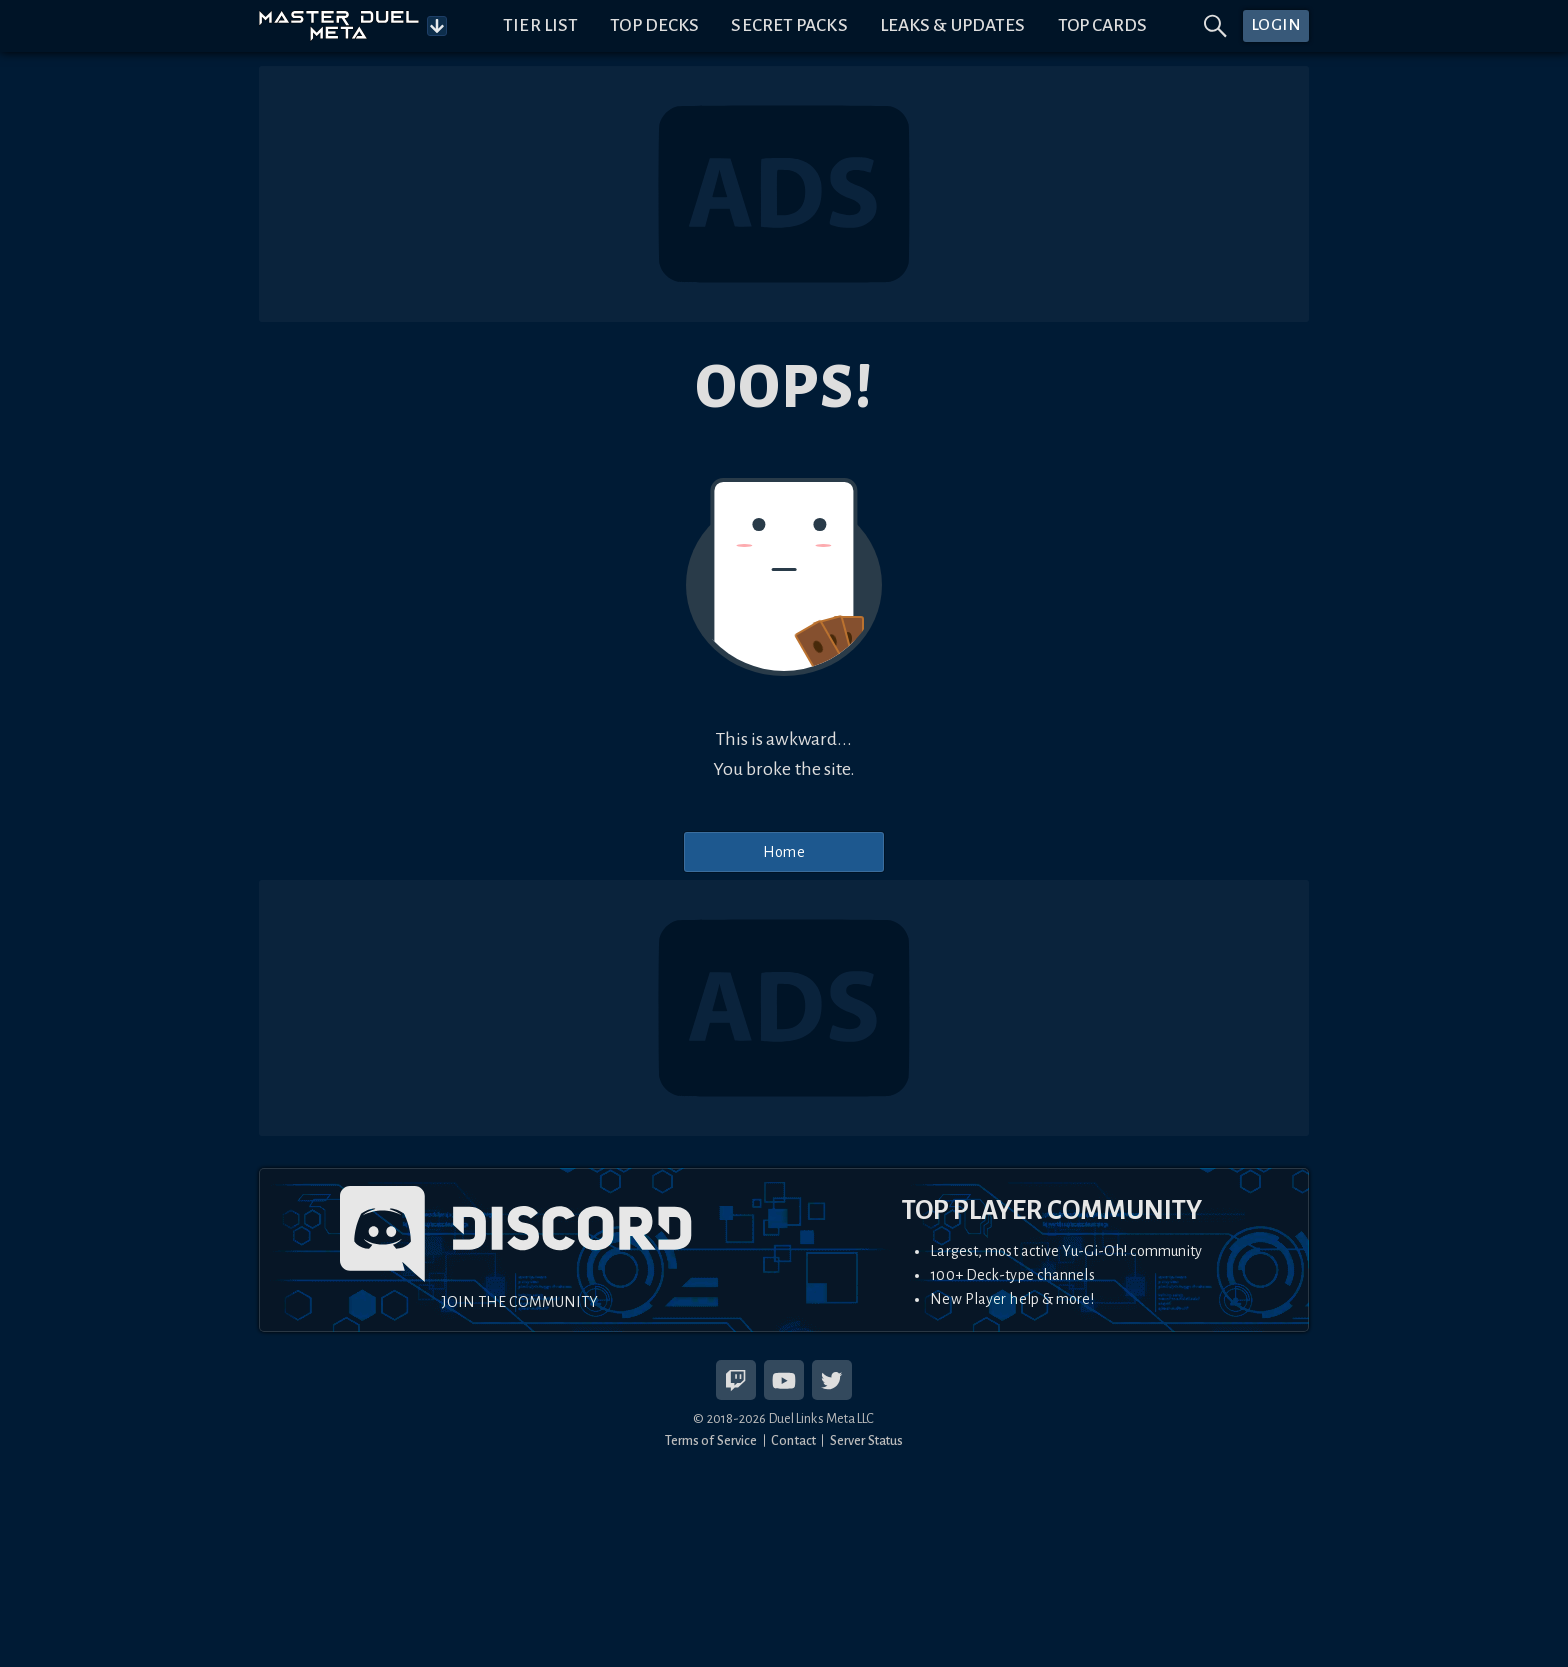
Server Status (866, 1440)
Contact (793, 1440)
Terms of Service (711, 1440)
